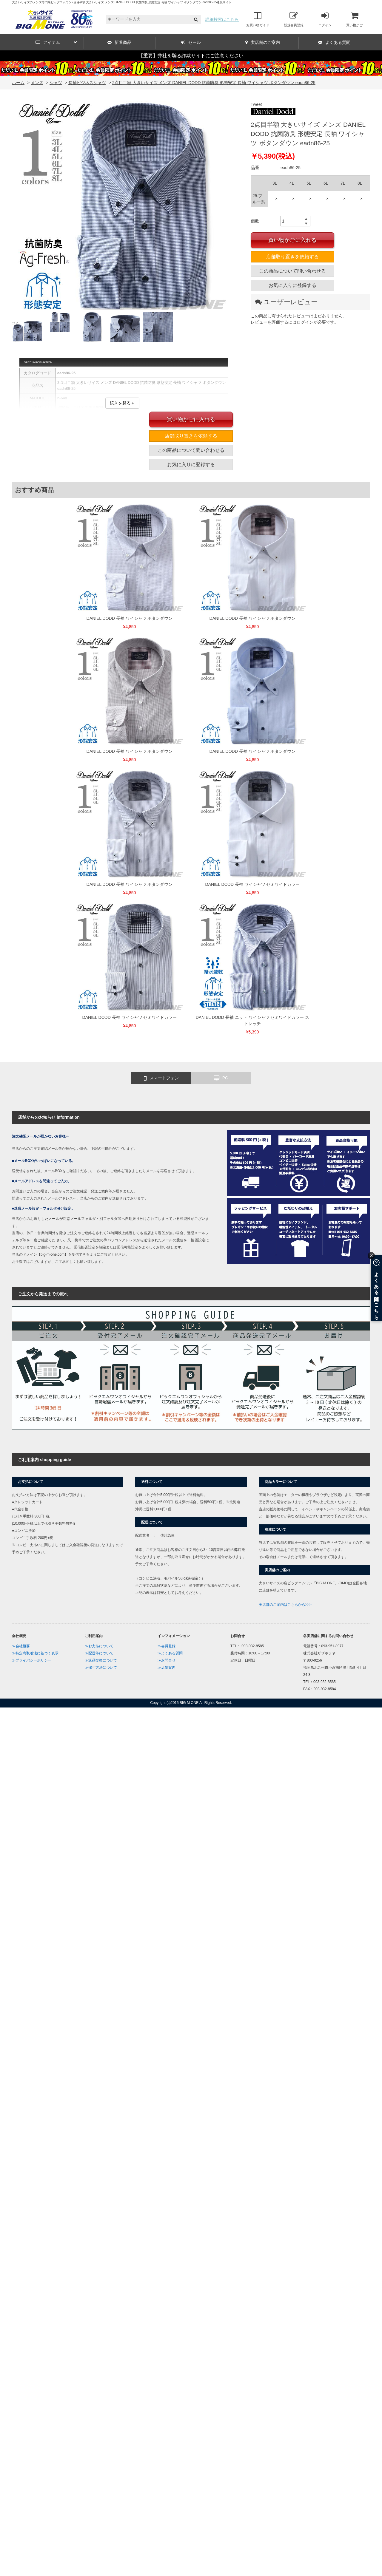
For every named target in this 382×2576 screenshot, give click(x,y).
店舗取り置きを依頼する (292, 256)
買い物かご (354, 19)
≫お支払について (99, 1646)
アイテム (56, 42)
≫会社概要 (21, 1646)
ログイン (325, 19)
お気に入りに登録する (292, 285)
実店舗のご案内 (262, 42)
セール (191, 42)
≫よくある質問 (170, 1653)
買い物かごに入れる (292, 240)
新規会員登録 (294, 19)
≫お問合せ (166, 1660)
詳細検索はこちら (222, 19)
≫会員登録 (166, 1646)
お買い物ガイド (257, 19)
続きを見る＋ (122, 403)
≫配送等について (99, 1653)
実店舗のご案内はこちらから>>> (285, 1605)
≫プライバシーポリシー (31, 1660)
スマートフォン (161, 1078)
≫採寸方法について (101, 1667)
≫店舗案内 (166, 1667)
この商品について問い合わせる (292, 270)
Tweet (256, 104)
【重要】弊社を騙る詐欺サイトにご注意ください (191, 55)
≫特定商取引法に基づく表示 (35, 1653)
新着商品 (119, 42)
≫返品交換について (101, 1660)
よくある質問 (334, 42)
